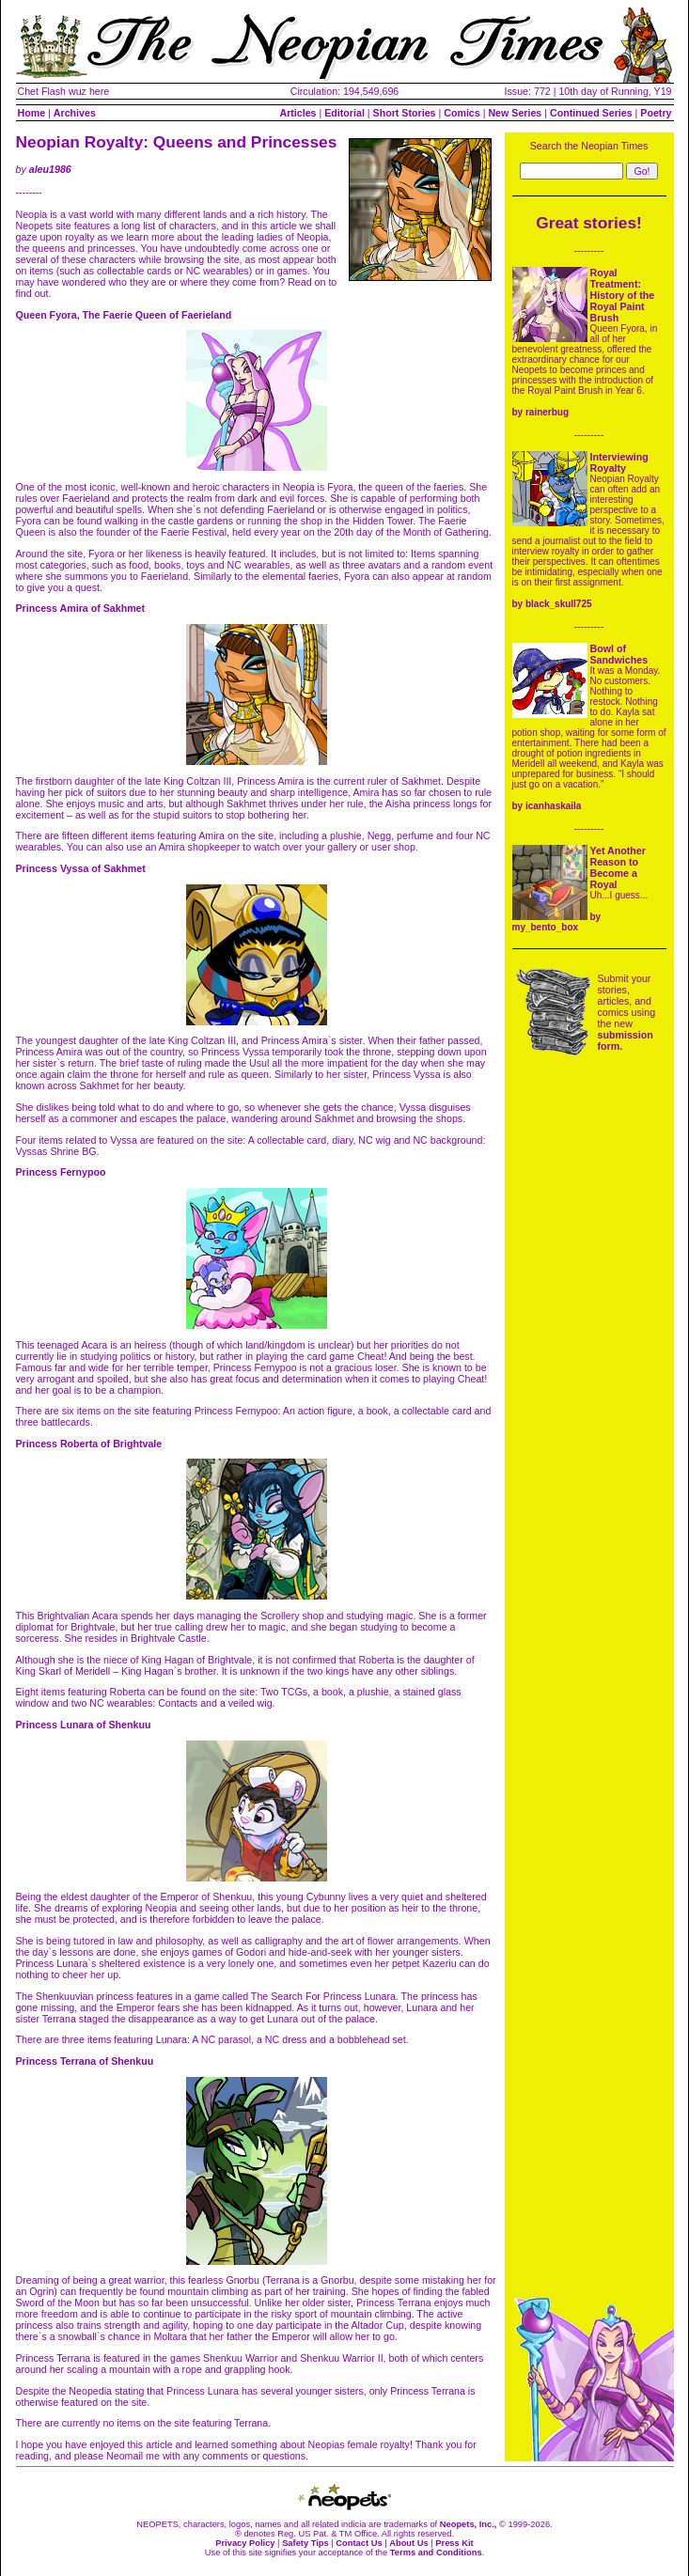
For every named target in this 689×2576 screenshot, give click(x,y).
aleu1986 (50, 169)
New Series (514, 112)
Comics (462, 112)
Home (32, 112)
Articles (297, 112)
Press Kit (454, 2543)
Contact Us (359, 2543)
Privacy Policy (244, 2543)
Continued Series (591, 112)
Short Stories (404, 112)
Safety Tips (305, 2543)
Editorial (344, 112)
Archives (75, 112)
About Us (408, 2543)
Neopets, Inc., (468, 2524)
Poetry (655, 112)
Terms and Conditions (436, 2552)
